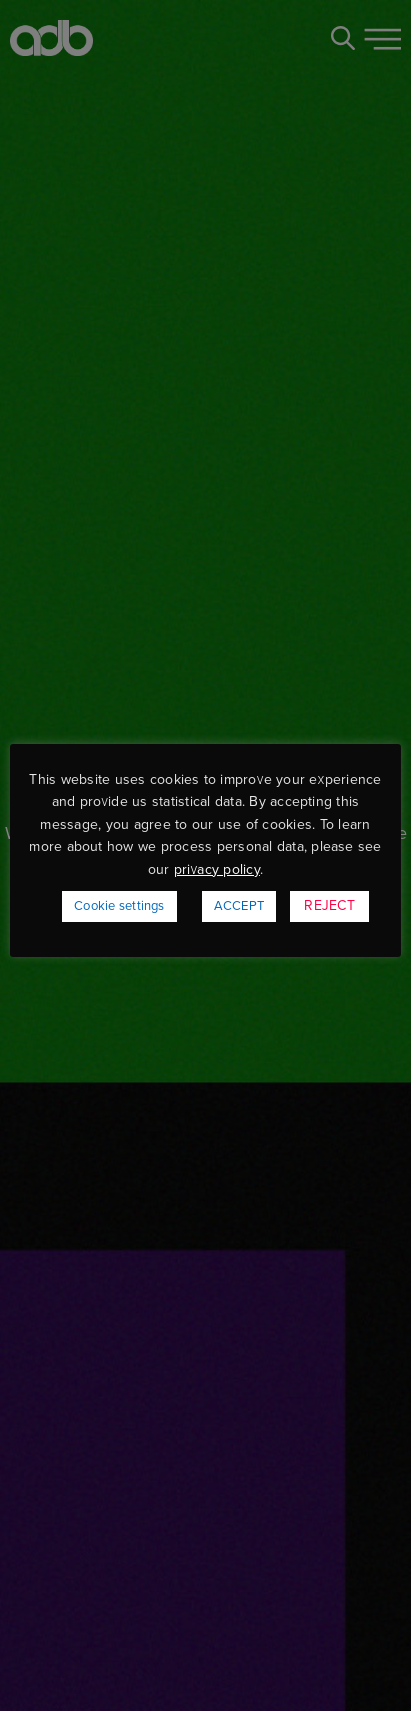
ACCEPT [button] (239, 906)
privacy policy (217, 869)
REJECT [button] (329, 905)
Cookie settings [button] (119, 906)
